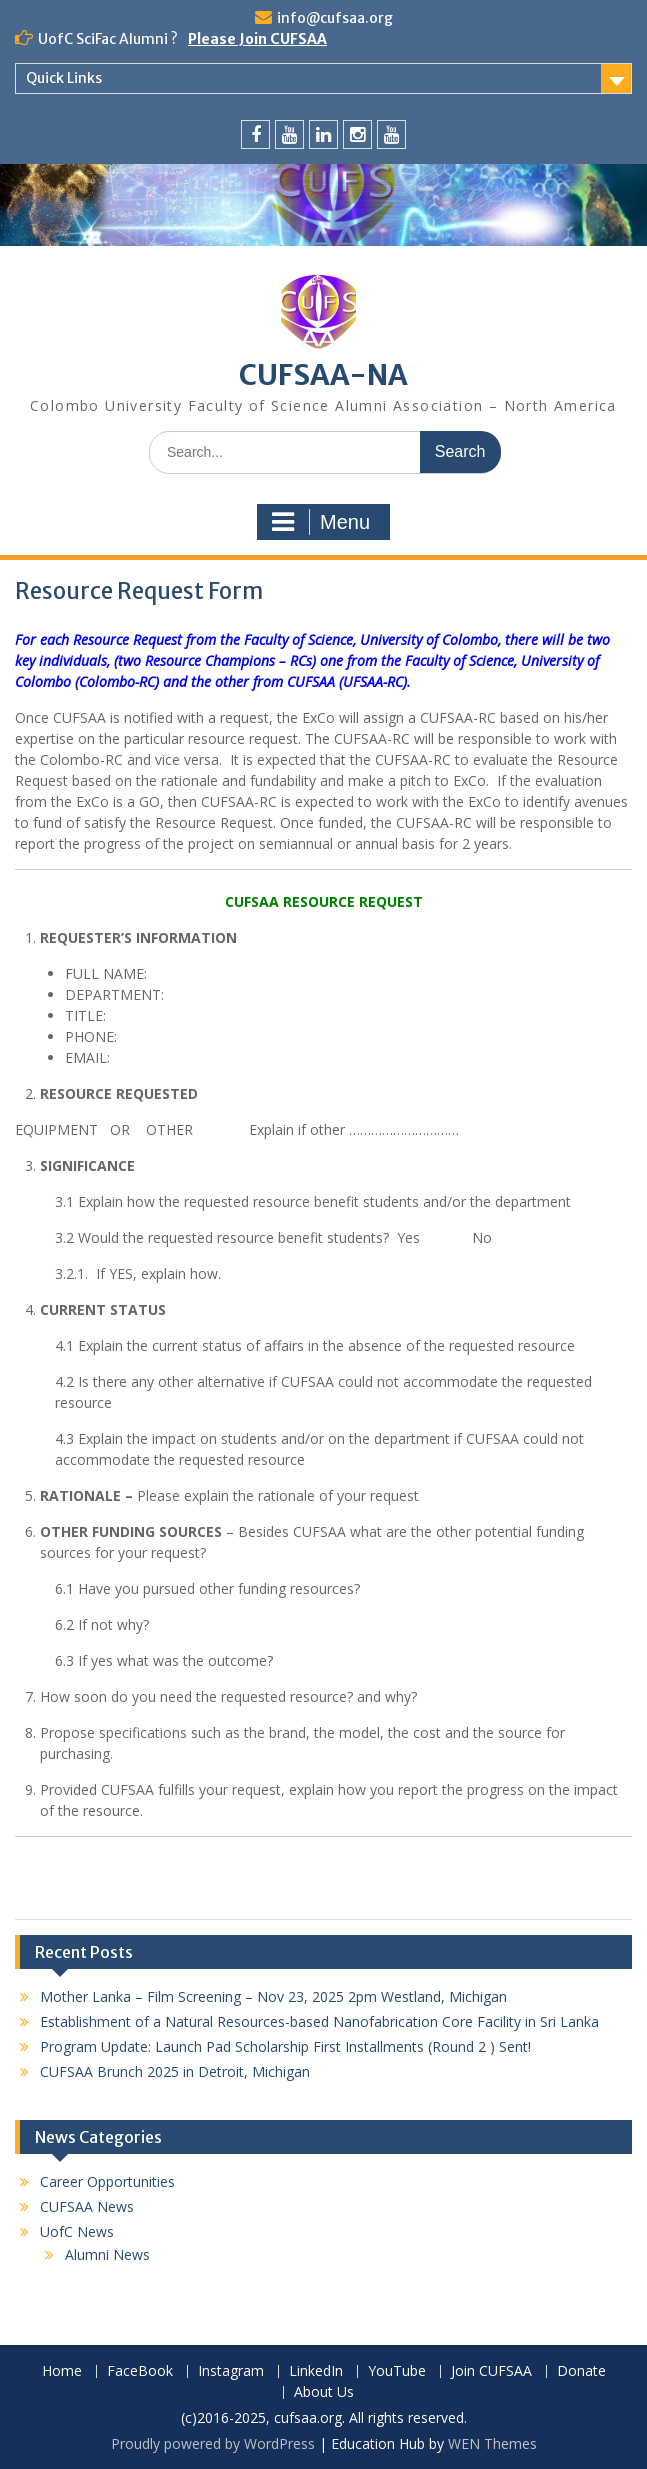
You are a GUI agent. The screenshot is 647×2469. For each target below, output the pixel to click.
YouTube (397, 2371)
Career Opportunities (107, 2181)
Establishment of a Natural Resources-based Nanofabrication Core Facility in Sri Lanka (319, 2021)
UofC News (77, 2231)
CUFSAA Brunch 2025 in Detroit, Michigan (175, 2071)
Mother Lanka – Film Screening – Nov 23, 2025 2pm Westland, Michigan (273, 1996)
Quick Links (64, 78)
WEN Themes (492, 2443)
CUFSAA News (87, 2206)
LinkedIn (316, 2371)
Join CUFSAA (491, 2371)
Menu (321, 522)
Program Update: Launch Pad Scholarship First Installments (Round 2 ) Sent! (285, 2046)
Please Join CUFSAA (257, 39)
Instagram (231, 2371)
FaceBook (140, 2371)
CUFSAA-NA (323, 375)
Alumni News (107, 2254)
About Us (324, 2392)
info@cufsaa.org (335, 18)
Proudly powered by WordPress (213, 2443)
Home (62, 2371)
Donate (581, 2371)
